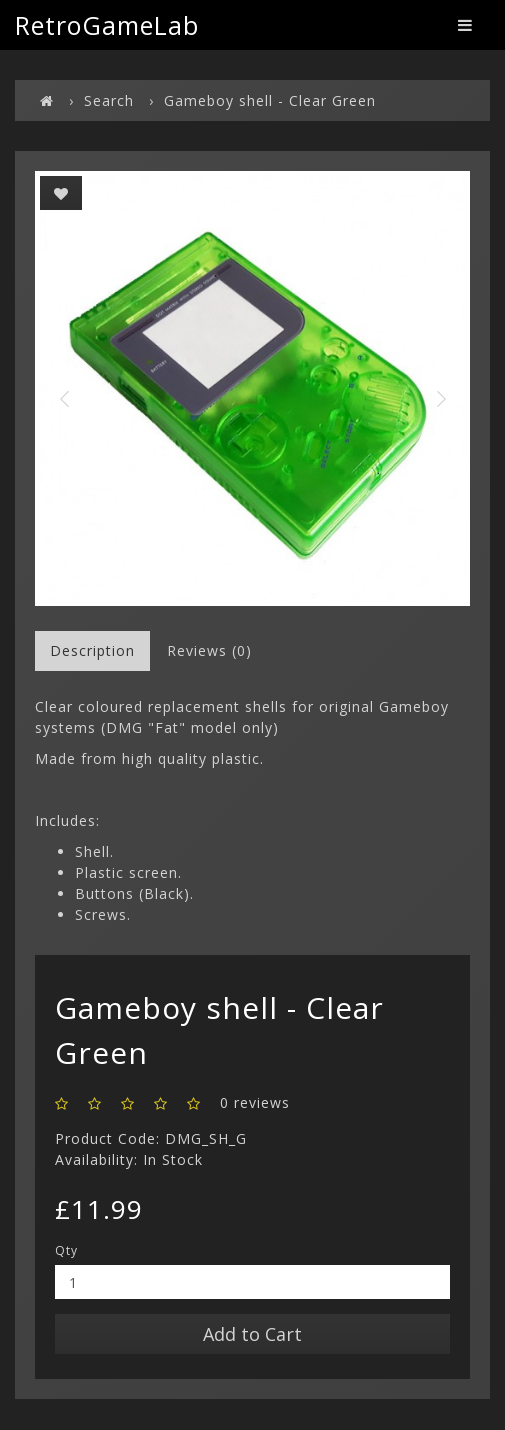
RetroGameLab (107, 25)
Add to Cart (252, 1334)
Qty (66, 1250)
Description (92, 650)
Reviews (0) (209, 650)
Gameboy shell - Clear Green (270, 100)
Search (109, 100)
